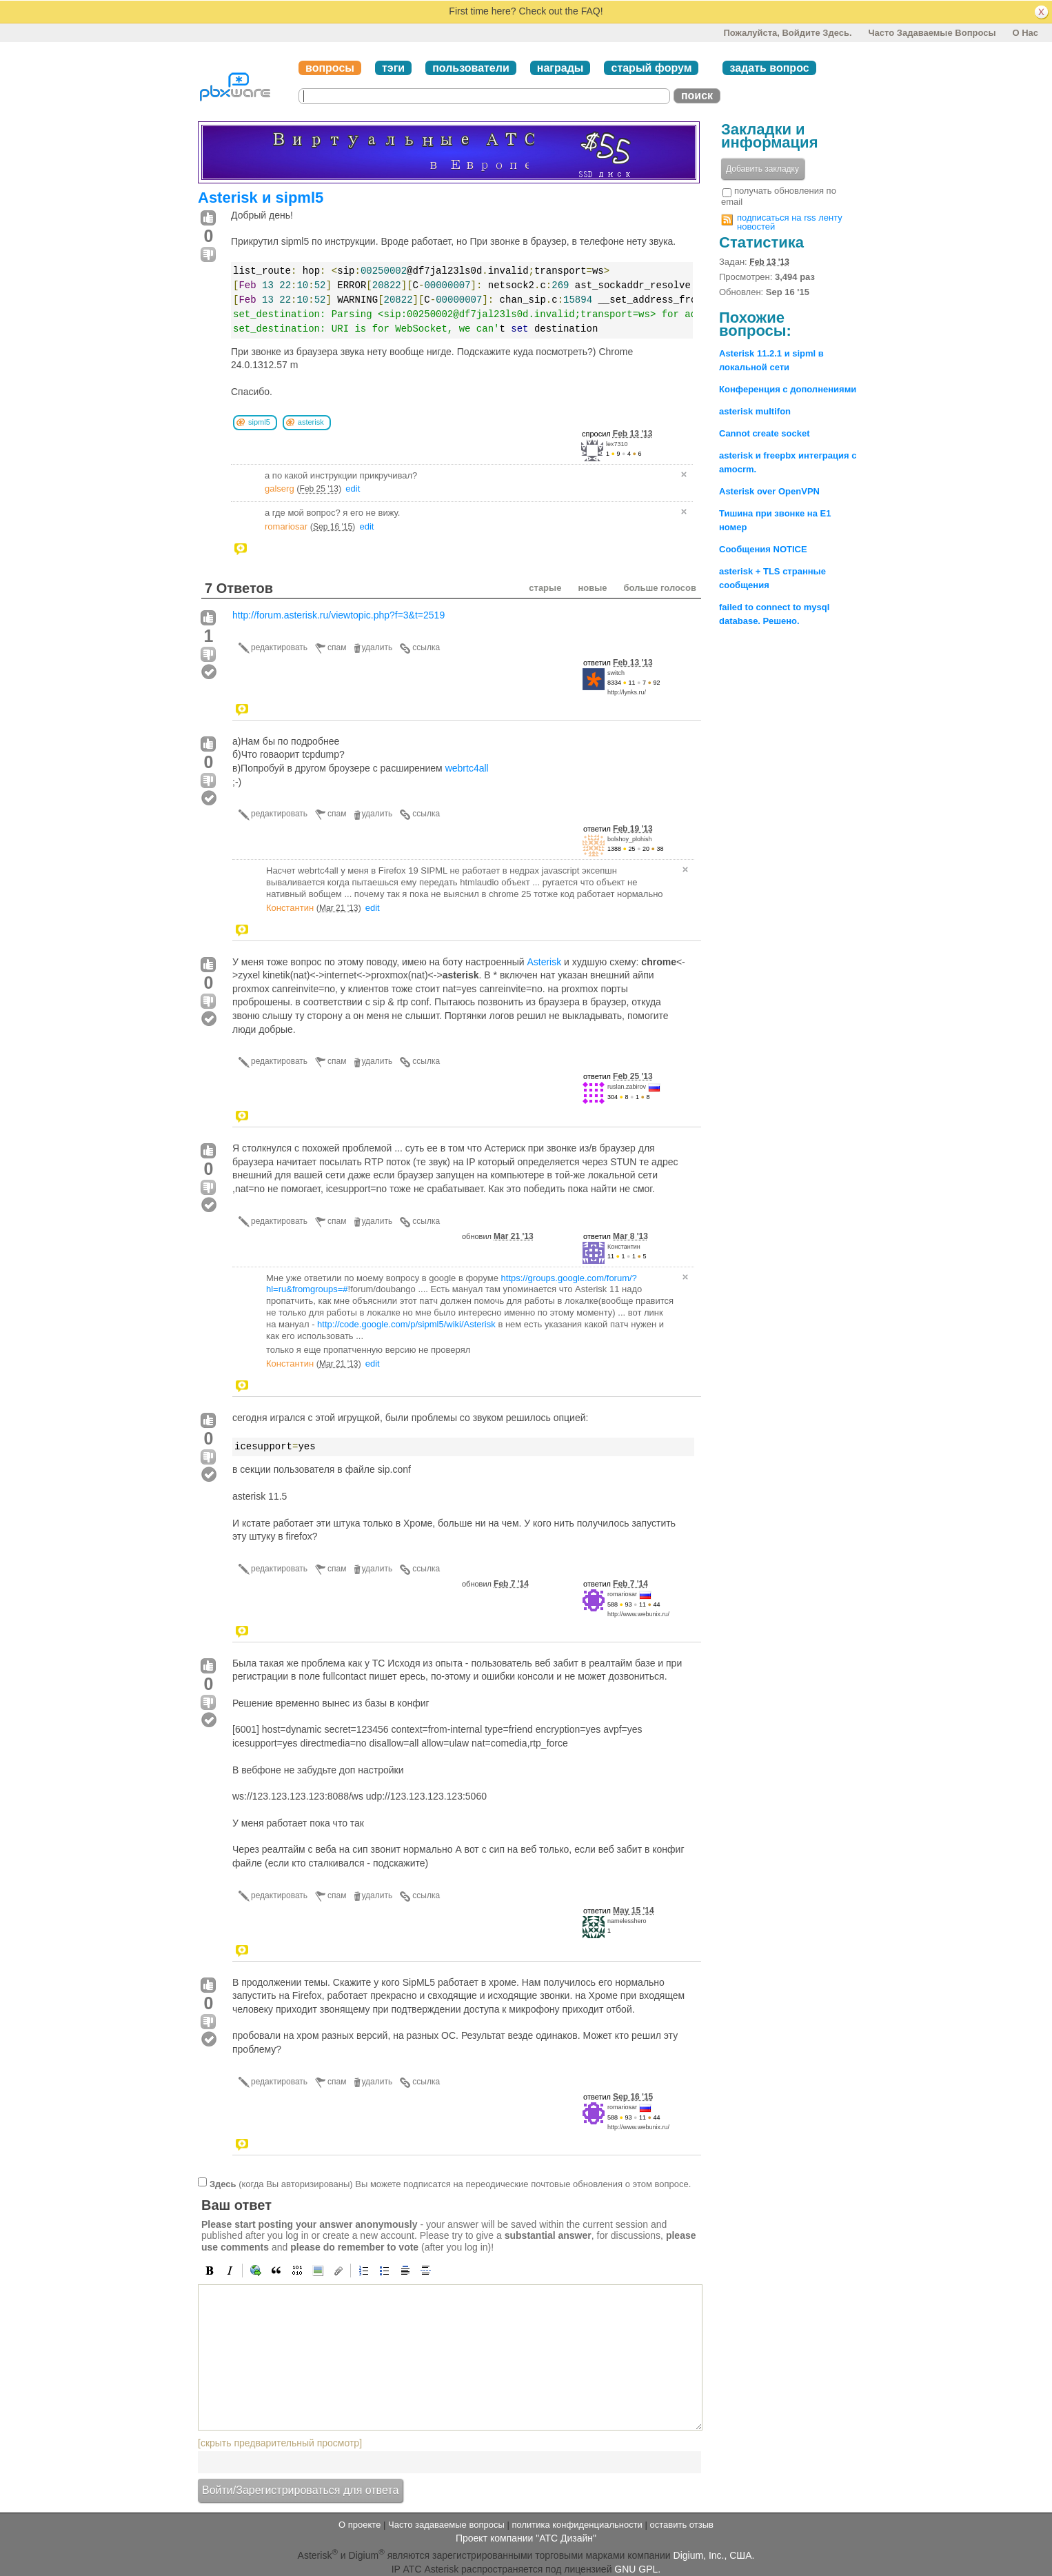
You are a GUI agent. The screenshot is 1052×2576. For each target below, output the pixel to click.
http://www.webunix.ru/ (638, 1614)
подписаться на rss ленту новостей (789, 222)
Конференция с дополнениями (787, 389)
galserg (279, 488)
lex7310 (617, 444)
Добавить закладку (762, 169)
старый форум (651, 68)
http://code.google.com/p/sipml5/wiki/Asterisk (406, 1324)
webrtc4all (467, 768)
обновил (498, 1236)
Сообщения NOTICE (763, 549)
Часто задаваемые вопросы (931, 33)
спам (336, 647)
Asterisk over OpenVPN (769, 491)
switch (616, 673)
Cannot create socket (764, 433)
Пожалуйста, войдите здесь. (787, 33)
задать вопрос (769, 68)
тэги (393, 68)
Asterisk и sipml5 (260, 197)
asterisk (311, 422)
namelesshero (627, 1921)
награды (560, 68)
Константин (290, 908)
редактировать (279, 647)
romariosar (286, 526)
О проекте (359, 2524)
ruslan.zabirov (626, 1086)
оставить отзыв (682, 2524)
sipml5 (259, 422)
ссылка (426, 647)
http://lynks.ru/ (626, 692)
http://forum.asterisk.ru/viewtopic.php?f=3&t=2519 (338, 615)
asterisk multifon (755, 411)
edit (352, 488)
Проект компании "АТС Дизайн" (526, 2538)
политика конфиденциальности (577, 2524)
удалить (377, 647)
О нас (1025, 33)
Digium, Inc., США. (714, 2555)
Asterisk (544, 961)
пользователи (470, 68)
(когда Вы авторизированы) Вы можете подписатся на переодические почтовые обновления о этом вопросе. (450, 2183)
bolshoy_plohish (629, 839)
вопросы (329, 68)
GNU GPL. (637, 2569)
